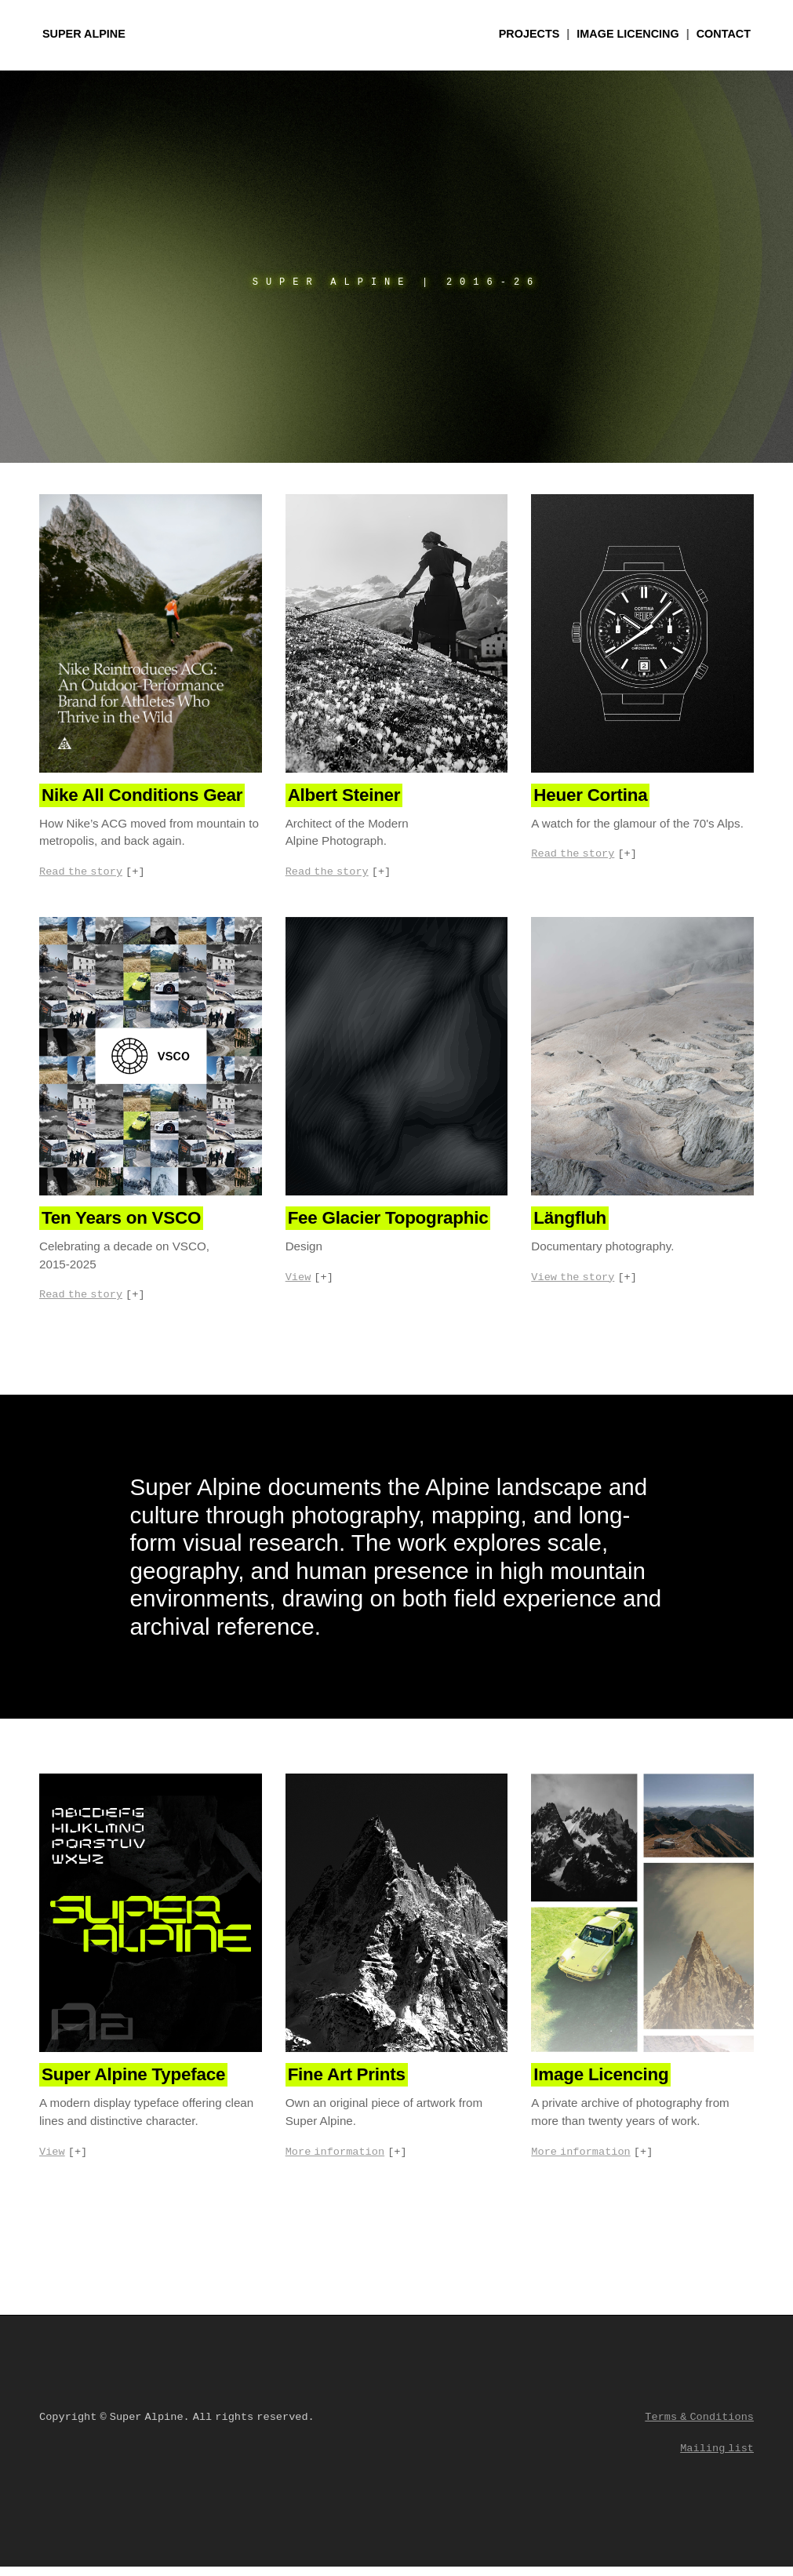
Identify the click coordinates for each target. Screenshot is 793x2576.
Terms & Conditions (699, 2426)
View (298, 1282)
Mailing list (717, 2457)
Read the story (80, 873)
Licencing (627, 33)
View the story (572, 1282)
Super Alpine (83, 33)
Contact (724, 33)
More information (335, 2159)
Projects (529, 33)
